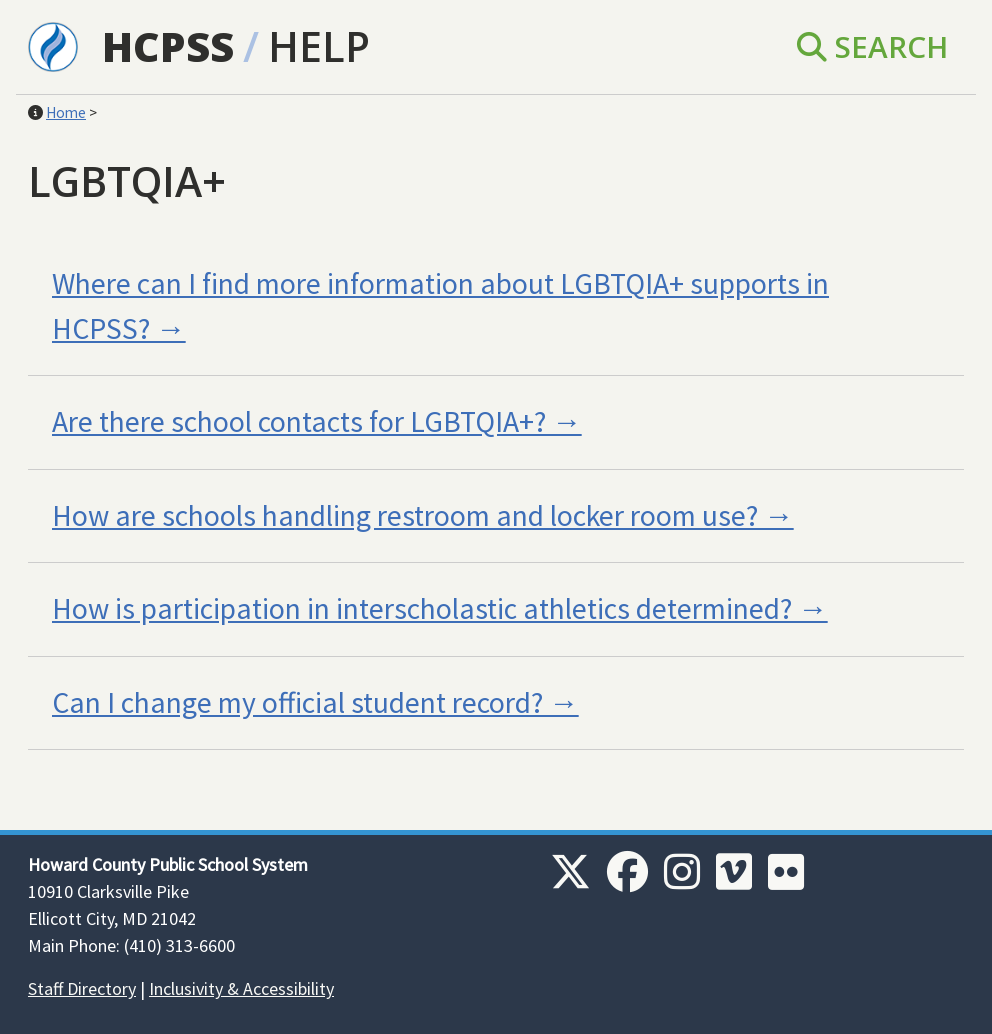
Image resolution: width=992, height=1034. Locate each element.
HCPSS (168, 46)
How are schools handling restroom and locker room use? (405, 515)
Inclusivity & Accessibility (241, 988)
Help (319, 46)
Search (872, 46)
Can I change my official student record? (297, 702)
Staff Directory (82, 988)
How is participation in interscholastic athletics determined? (422, 608)
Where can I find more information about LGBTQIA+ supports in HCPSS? (440, 306)
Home (66, 112)
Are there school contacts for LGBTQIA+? (299, 421)
